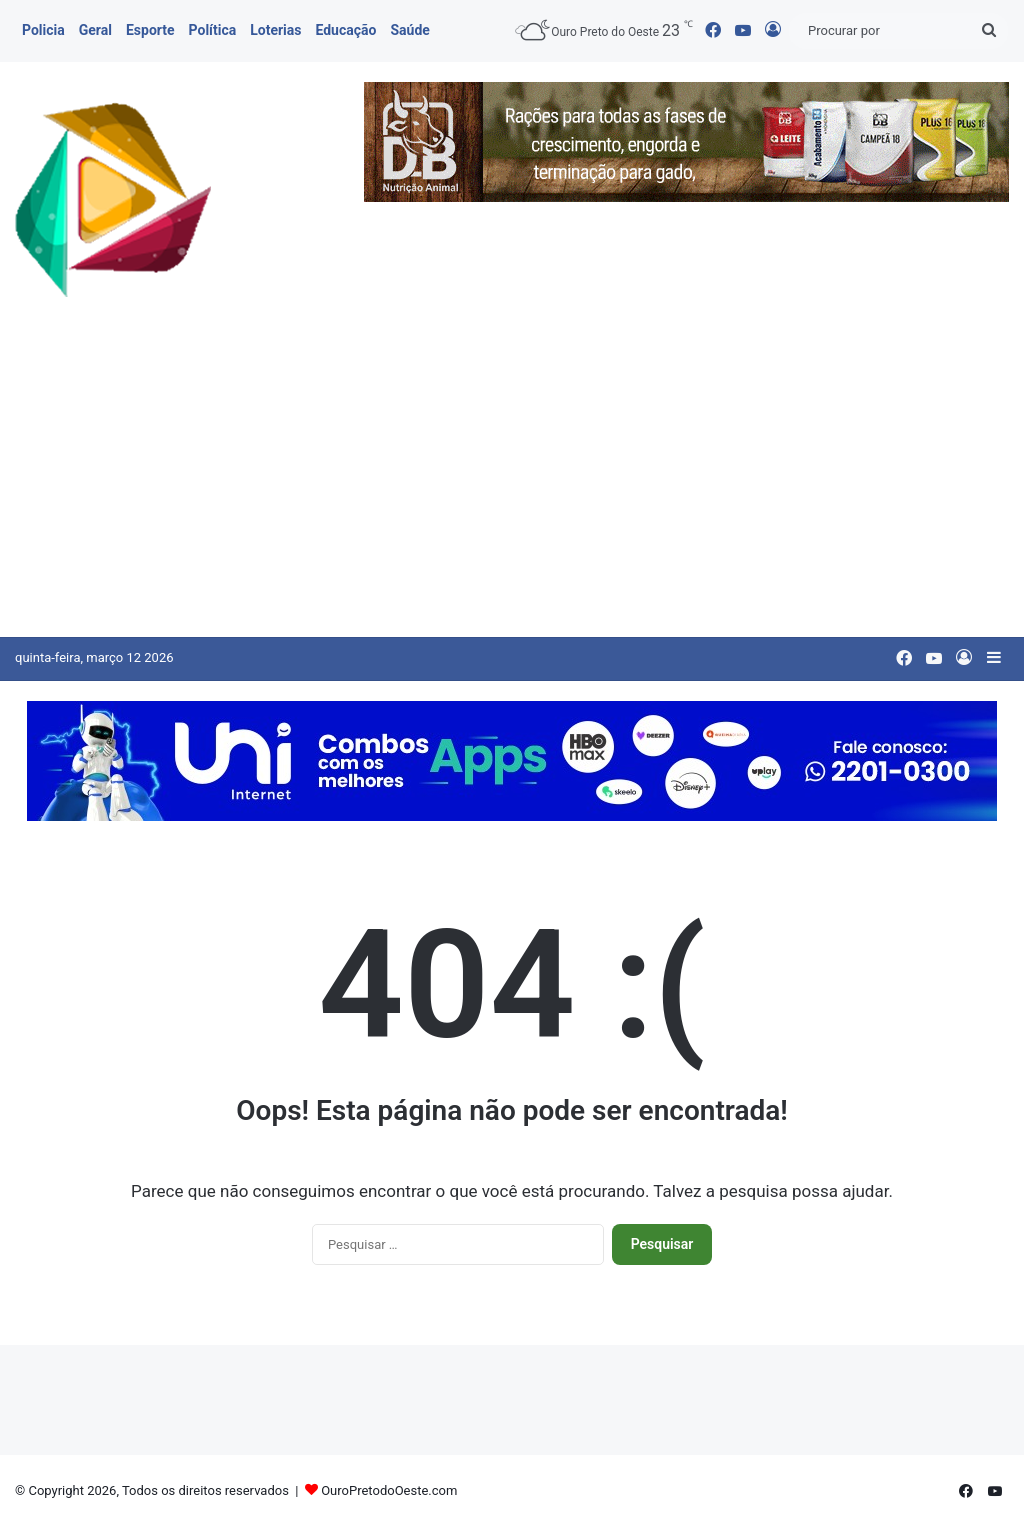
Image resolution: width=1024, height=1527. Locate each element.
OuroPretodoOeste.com (389, 1490)
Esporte (150, 30)
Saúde (409, 30)
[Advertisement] (512, 487)
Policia (43, 30)
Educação (345, 30)
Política (213, 30)
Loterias (275, 30)
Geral (95, 30)
